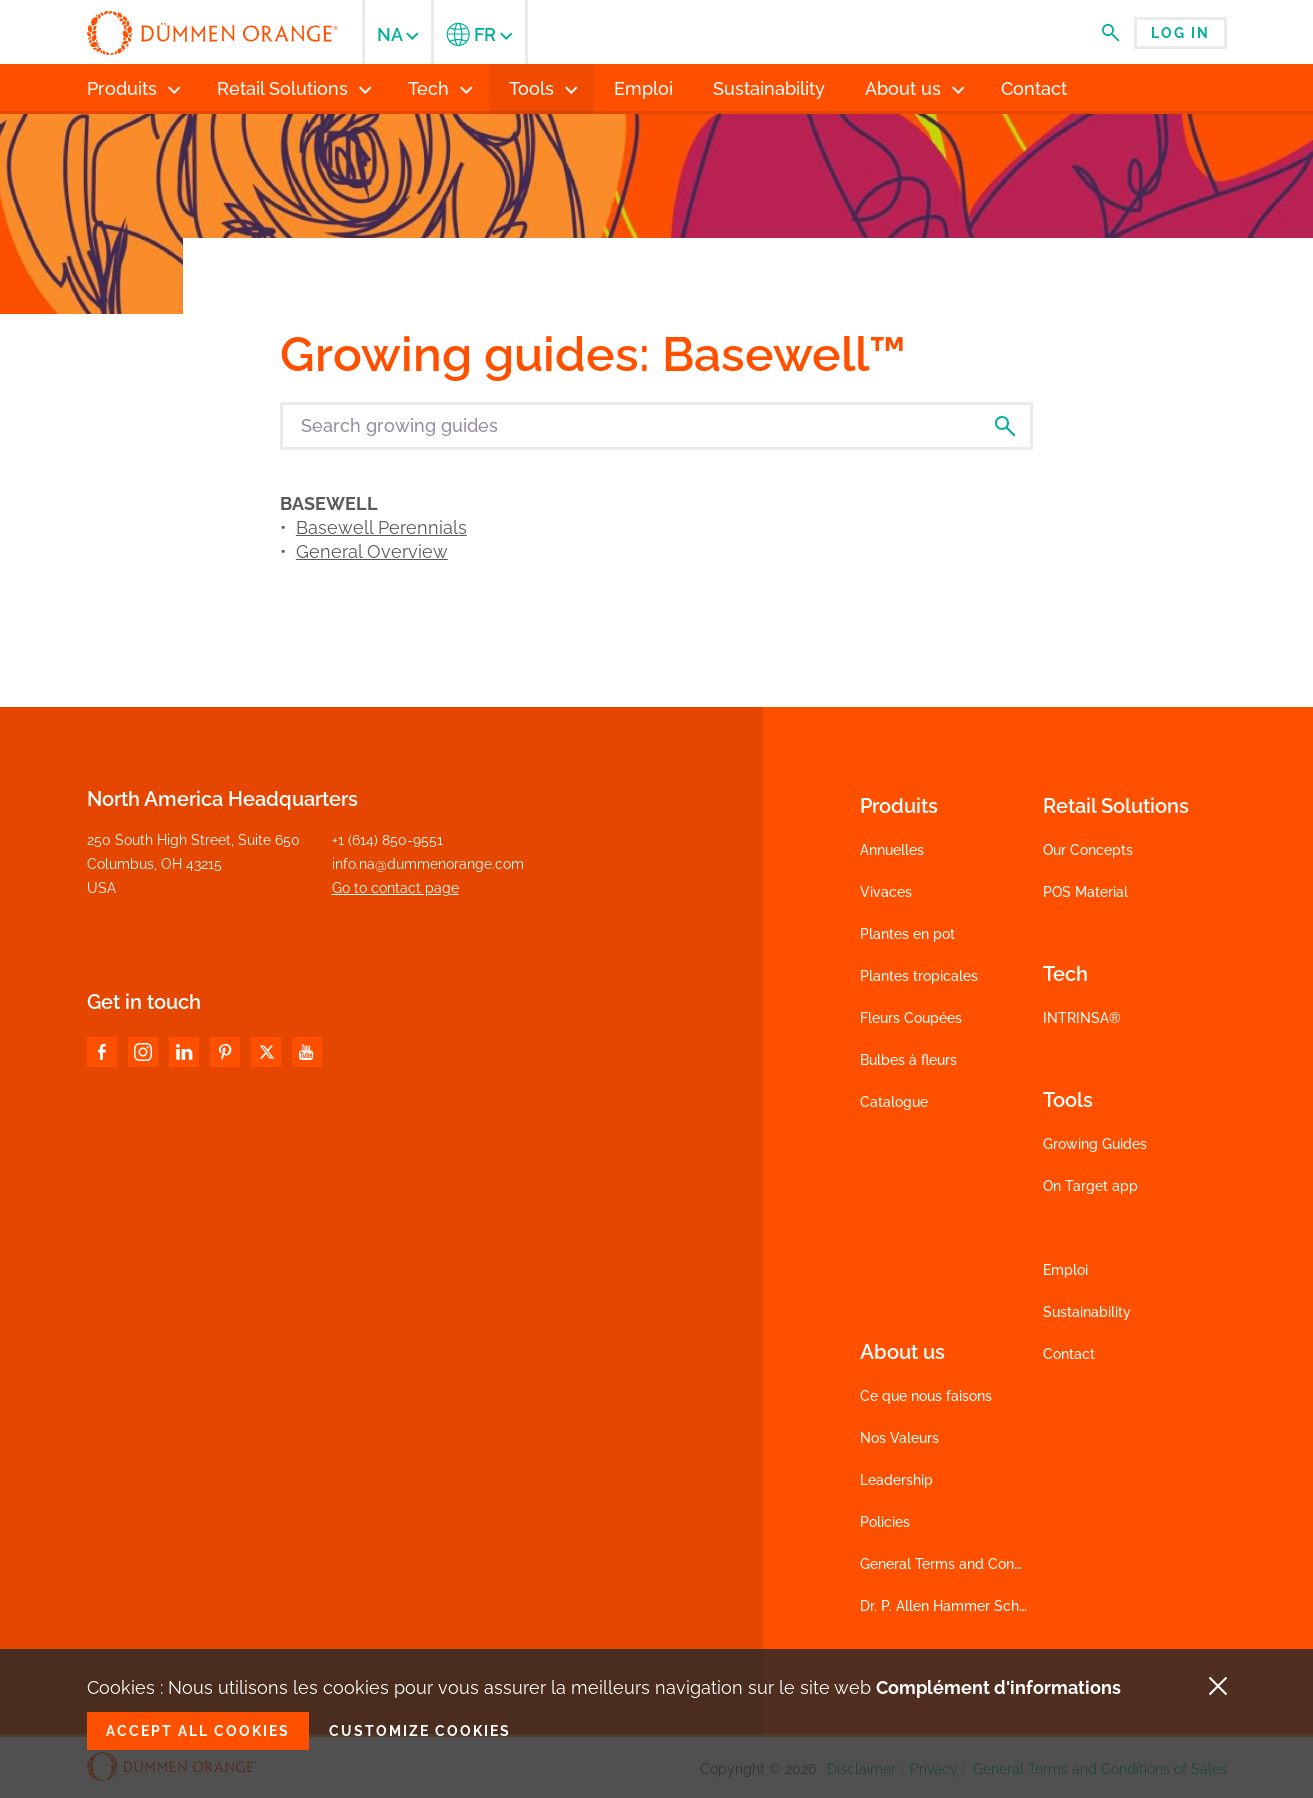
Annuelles (892, 850)
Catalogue (894, 1102)
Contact (1069, 1354)
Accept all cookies (198, 1731)
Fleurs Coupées (911, 1018)
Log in (1180, 33)
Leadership (896, 1480)
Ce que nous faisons (926, 1396)
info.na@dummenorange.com (428, 864)
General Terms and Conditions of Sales (987, 1564)
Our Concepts (1088, 850)
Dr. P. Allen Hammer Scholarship (965, 1606)
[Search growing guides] (656, 426)
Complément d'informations (998, 1687)
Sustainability (1087, 1312)
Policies (885, 1522)
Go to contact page (395, 888)
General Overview (372, 551)
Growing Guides (1095, 1144)
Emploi (1065, 1270)
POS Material (1085, 892)
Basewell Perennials (381, 527)
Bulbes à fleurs (908, 1060)
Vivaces (886, 892)
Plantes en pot (907, 934)
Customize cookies (420, 1731)
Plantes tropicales (919, 976)
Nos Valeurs (899, 1438)
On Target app (1090, 1186)
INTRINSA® (1082, 1018)
